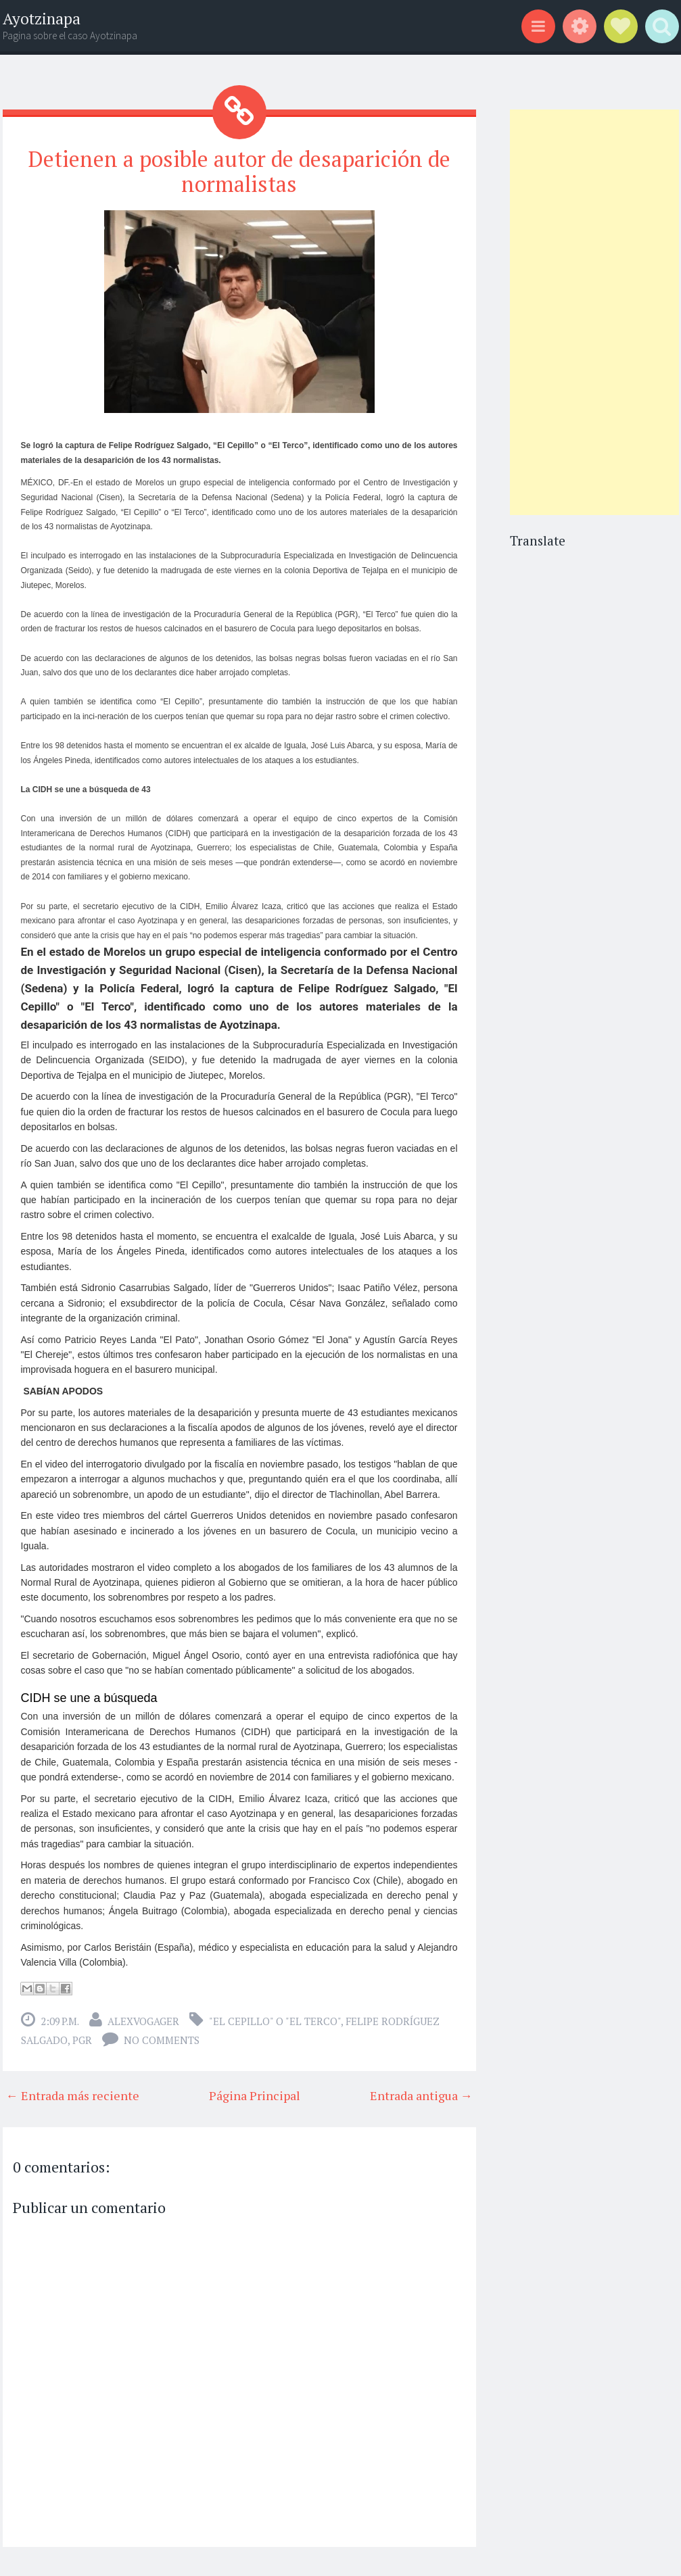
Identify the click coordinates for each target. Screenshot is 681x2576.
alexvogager (143, 2021)
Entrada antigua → (421, 2095)
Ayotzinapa (41, 18)
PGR (82, 2040)
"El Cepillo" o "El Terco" (275, 2021)
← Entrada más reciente (72, 2095)
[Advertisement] (594, 312)
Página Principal (254, 2095)
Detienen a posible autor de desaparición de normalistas (239, 171)
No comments (161, 2040)
